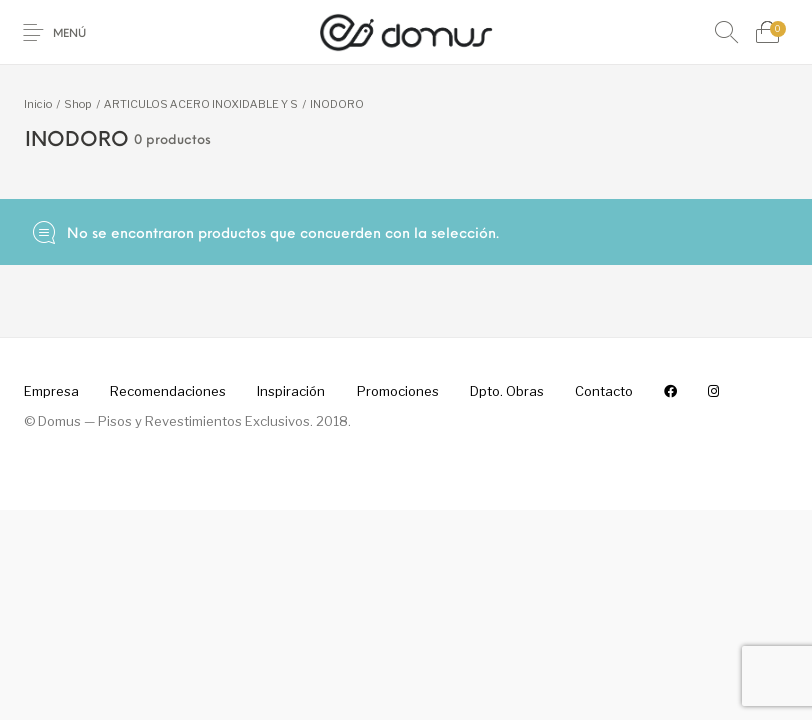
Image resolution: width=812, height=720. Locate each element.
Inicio (38, 104)
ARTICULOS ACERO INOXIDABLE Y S (201, 104)
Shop (78, 104)
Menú (69, 34)
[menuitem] (51, 391)
